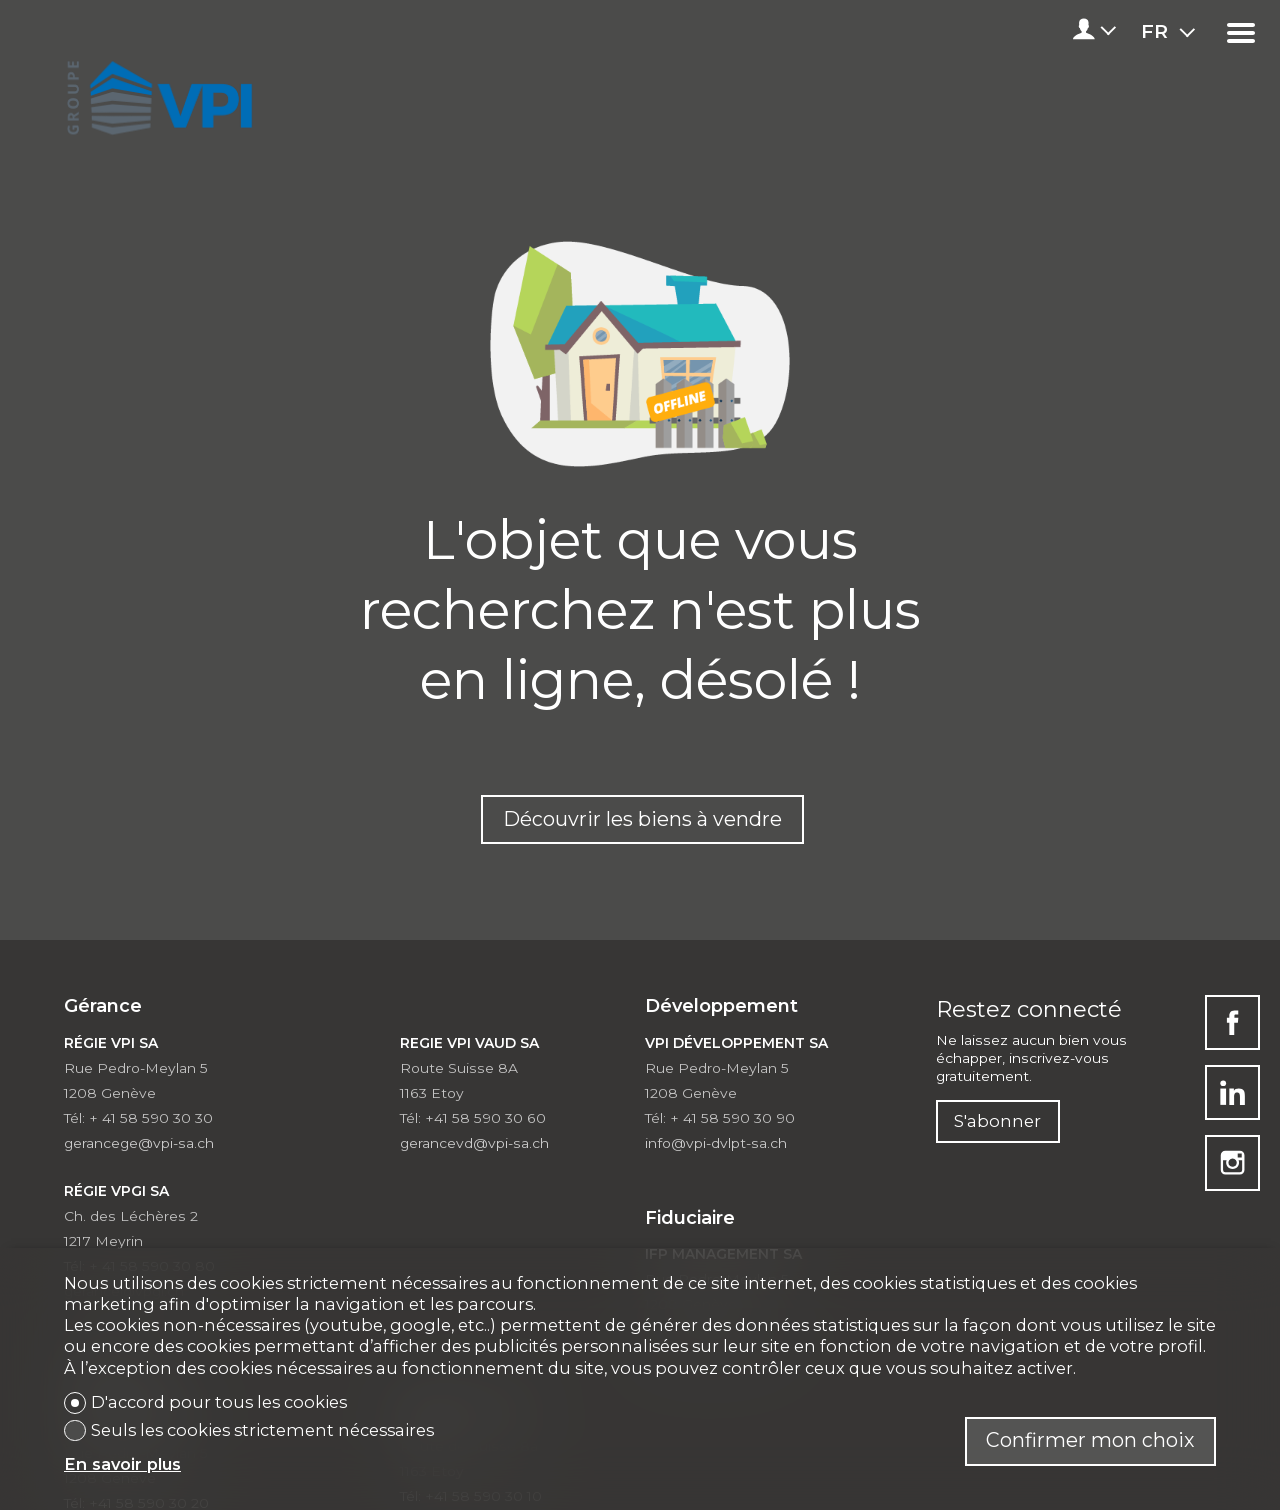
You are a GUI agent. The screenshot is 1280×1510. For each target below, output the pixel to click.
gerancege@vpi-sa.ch (139, 1143)
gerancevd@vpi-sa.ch (474, 1143)
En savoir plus (122, 1464)
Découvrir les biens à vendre (642, 819)
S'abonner (997, 1121)
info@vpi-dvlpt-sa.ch (716, 1143)
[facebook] (1232, 1022)
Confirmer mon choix (1090, 1440)
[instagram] (1232, 1162)
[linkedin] (1232, 1092)
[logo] (156, 92)
